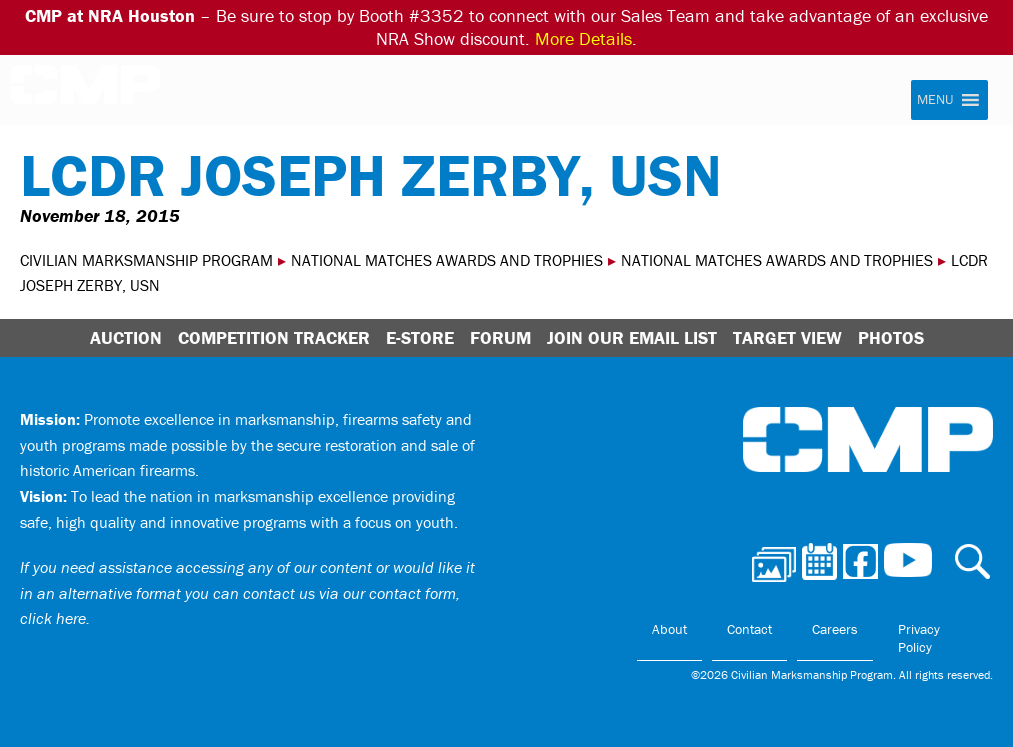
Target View (787, 337)
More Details (583, 38)
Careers (835, 629)
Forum (500, 337)
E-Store (420, 337)
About (669, 629)
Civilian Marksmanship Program (85, 91)
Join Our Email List (632, 337)
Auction (126, 337)
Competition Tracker (274, 337)
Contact (749, 629)
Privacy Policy (919, 638)
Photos (891, 337)
